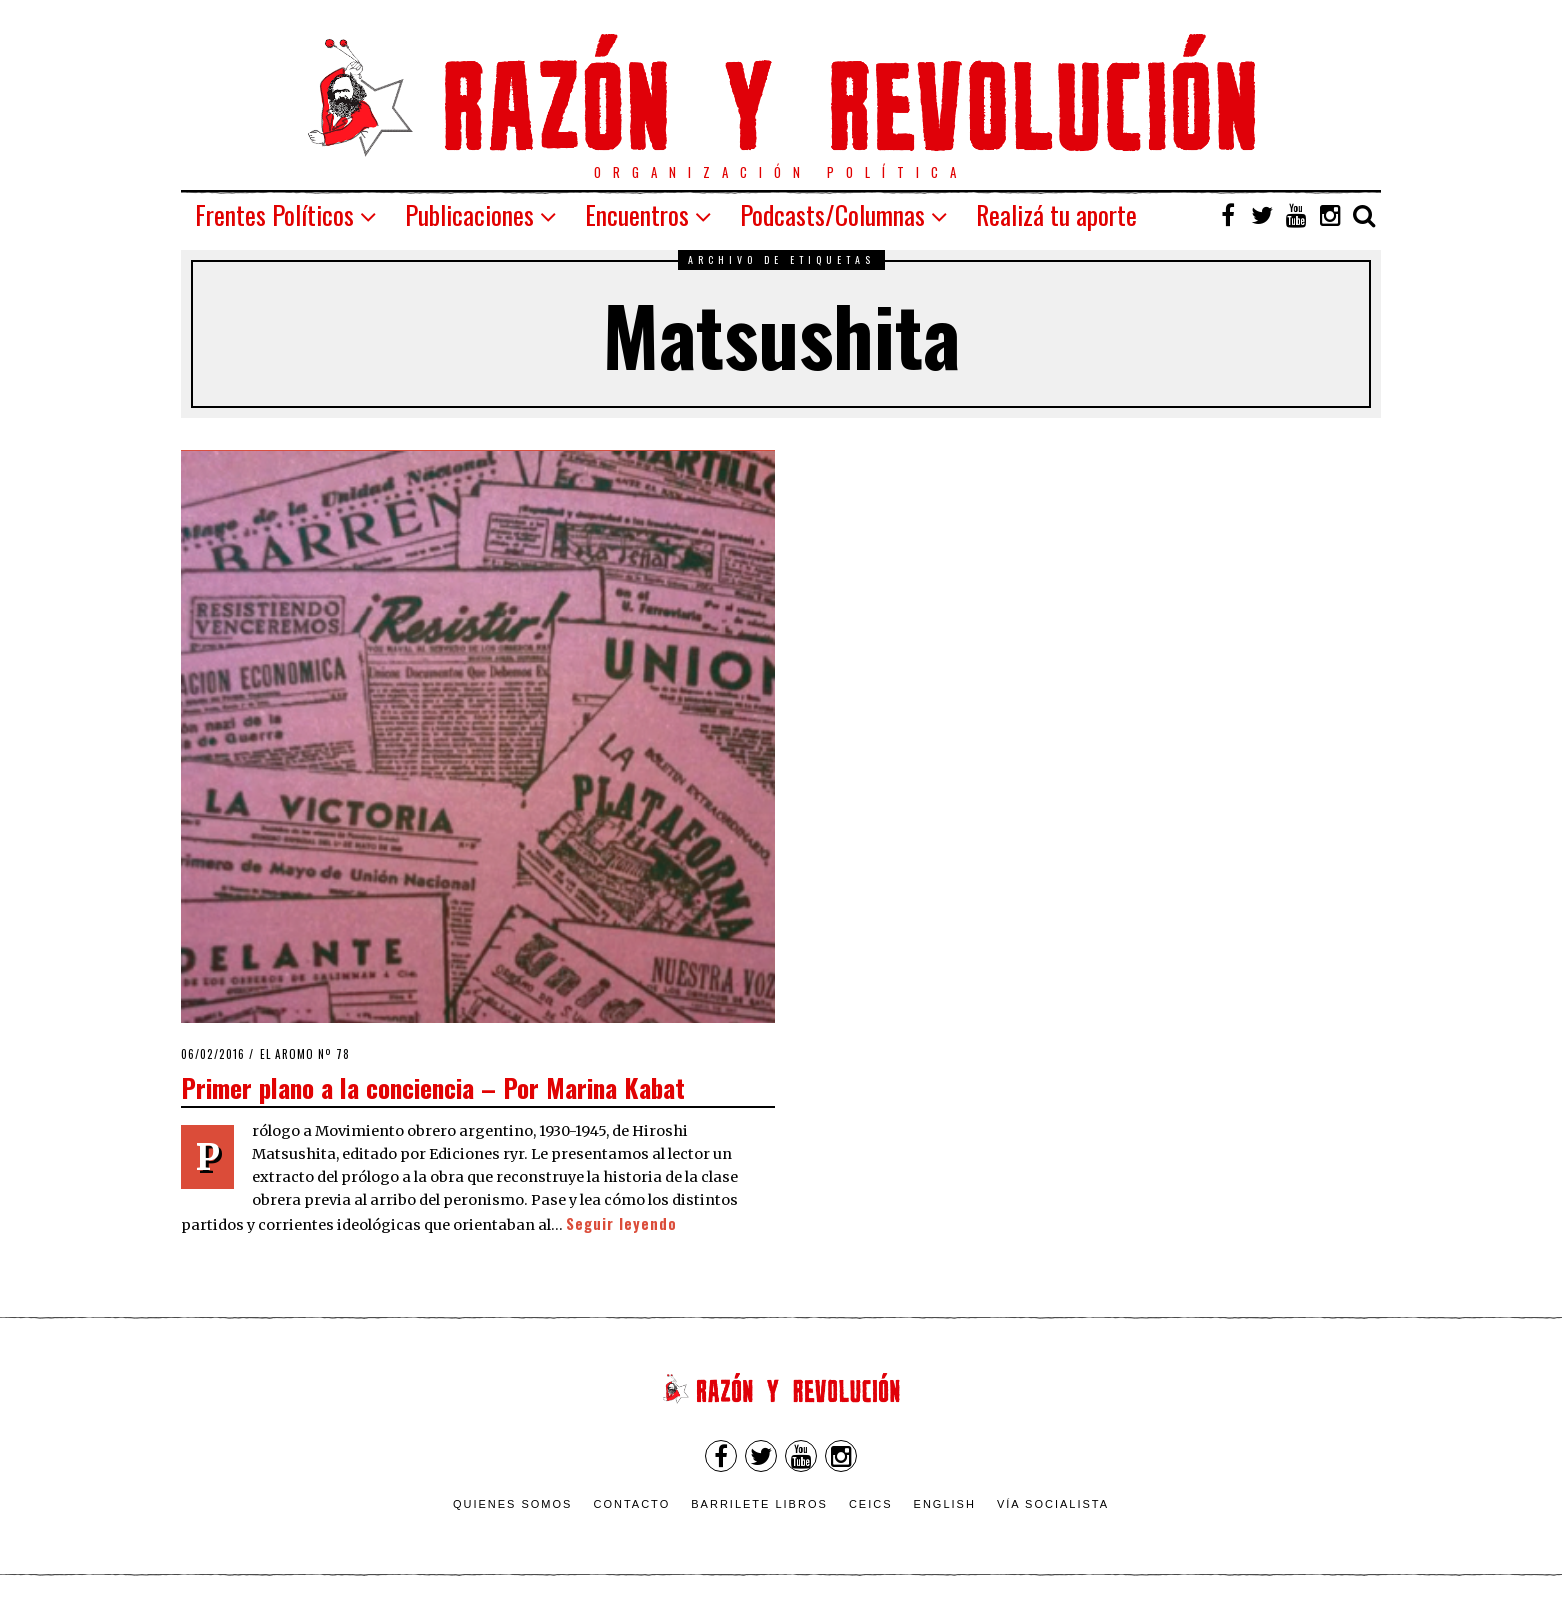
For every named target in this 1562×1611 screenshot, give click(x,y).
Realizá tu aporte (1056, 214)
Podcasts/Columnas (832, 214)
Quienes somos (513, 1504)
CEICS (871, 1504)
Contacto (631, 1504)
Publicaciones (469, 214)
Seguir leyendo (621, 1223)
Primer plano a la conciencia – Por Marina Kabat (433, 1087)
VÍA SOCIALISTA (1053, 1504)
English (945, 1504)
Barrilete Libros (759, 1504)
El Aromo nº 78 (305, 1054)
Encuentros (637, 214)
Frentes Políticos (274, 214)
